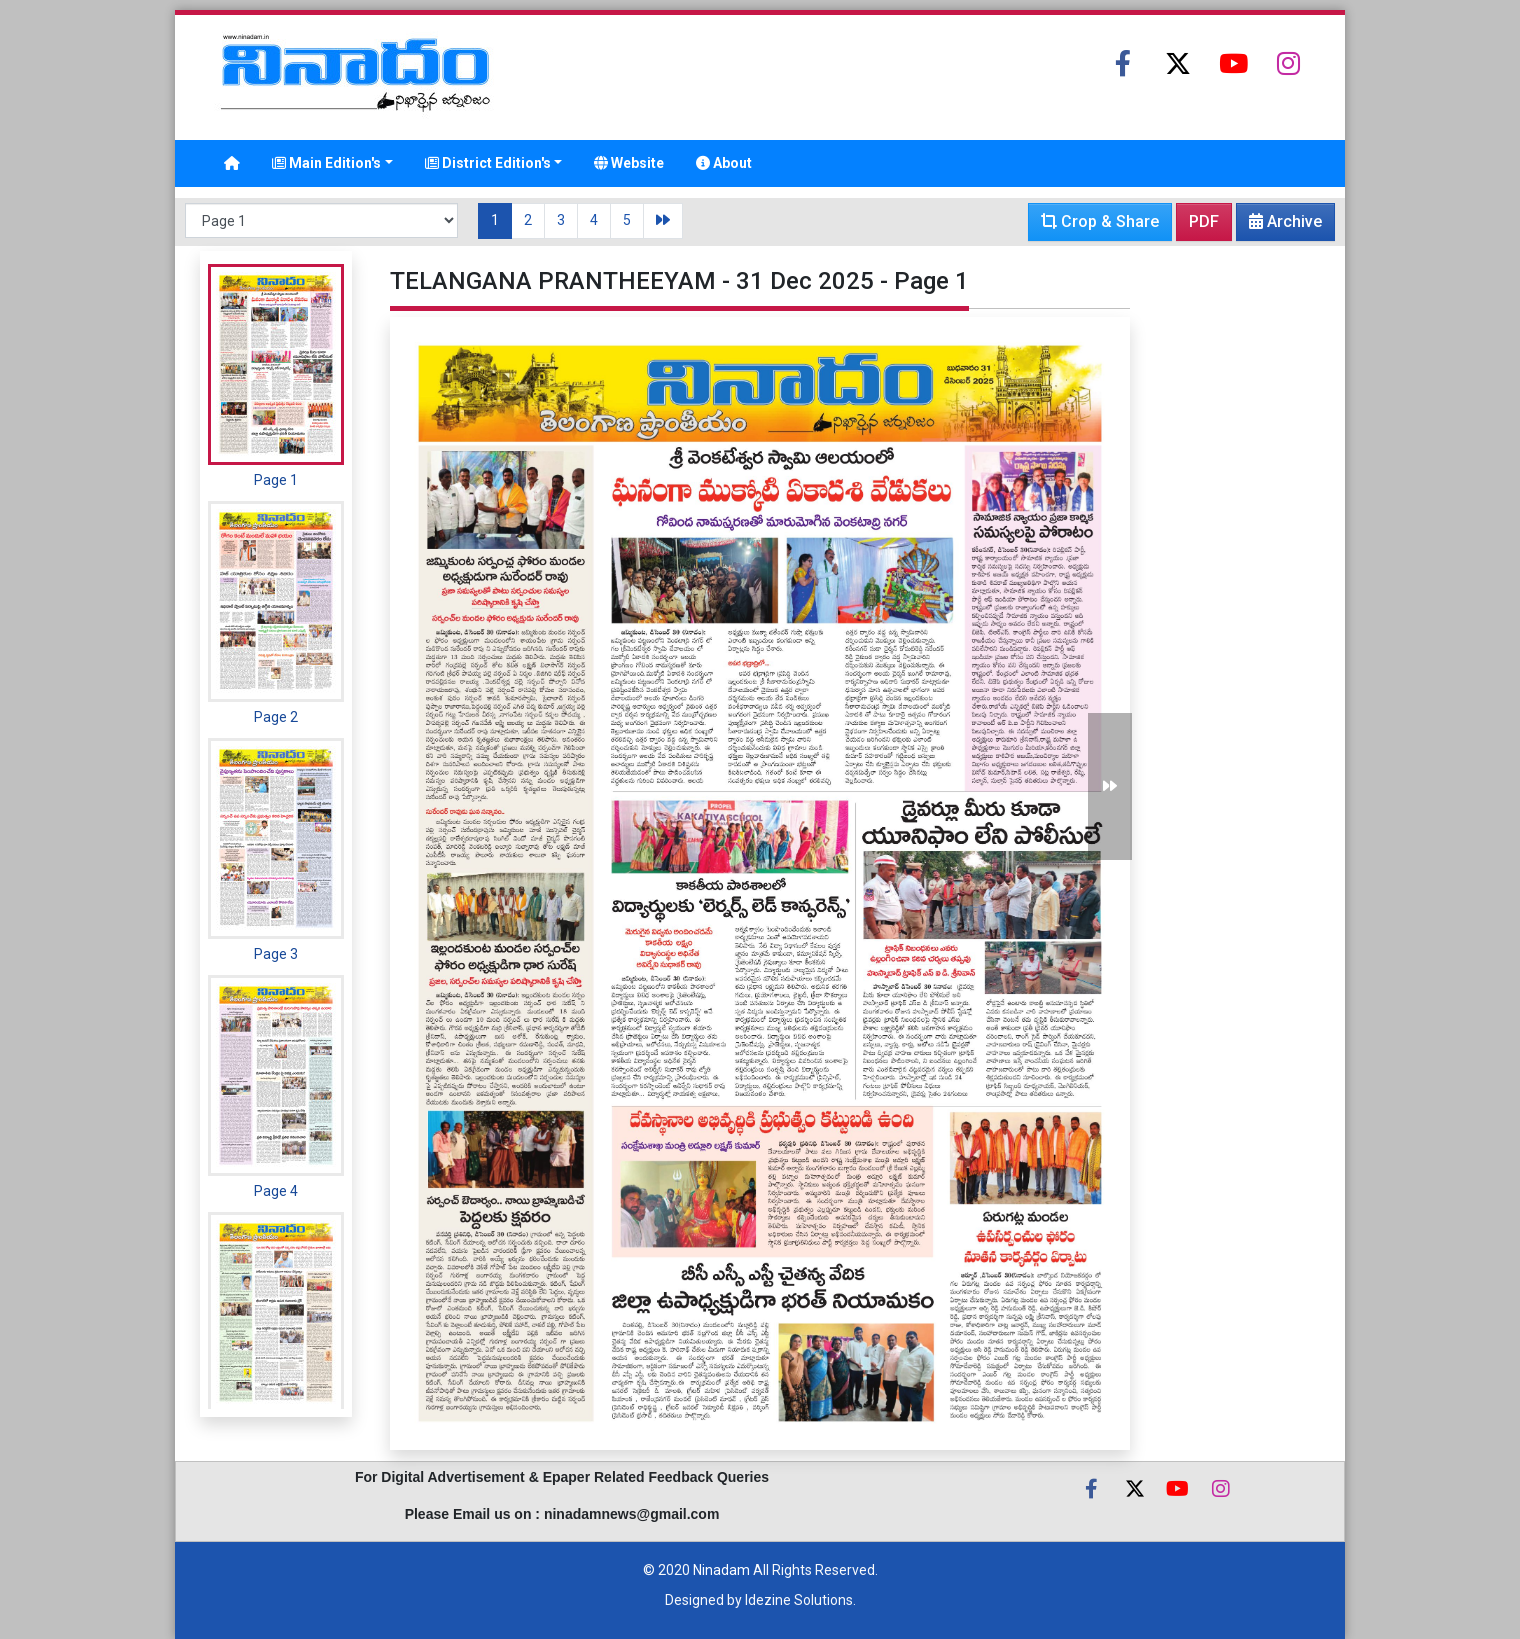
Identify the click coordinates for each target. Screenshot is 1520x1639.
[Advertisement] (1235, 551)
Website (629, 163)
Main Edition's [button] (326, 163)
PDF (1204, 221)
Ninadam (721, 1570)
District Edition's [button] (488, 163)
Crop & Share (1100, 221)
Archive (1279, 226)
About (724, 163)
